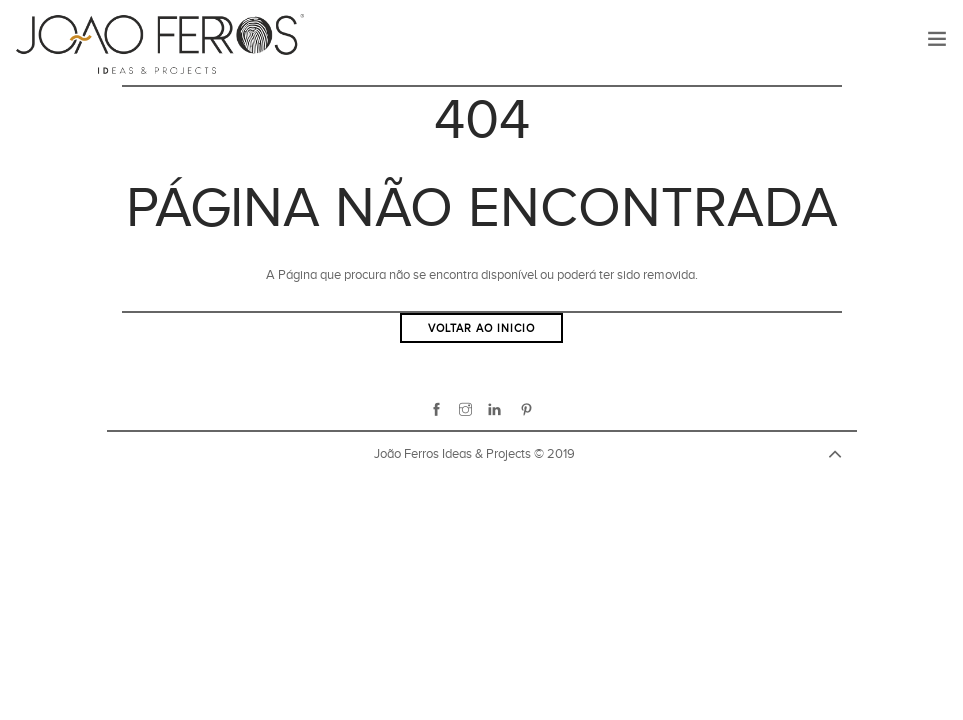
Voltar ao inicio (481, 328)
